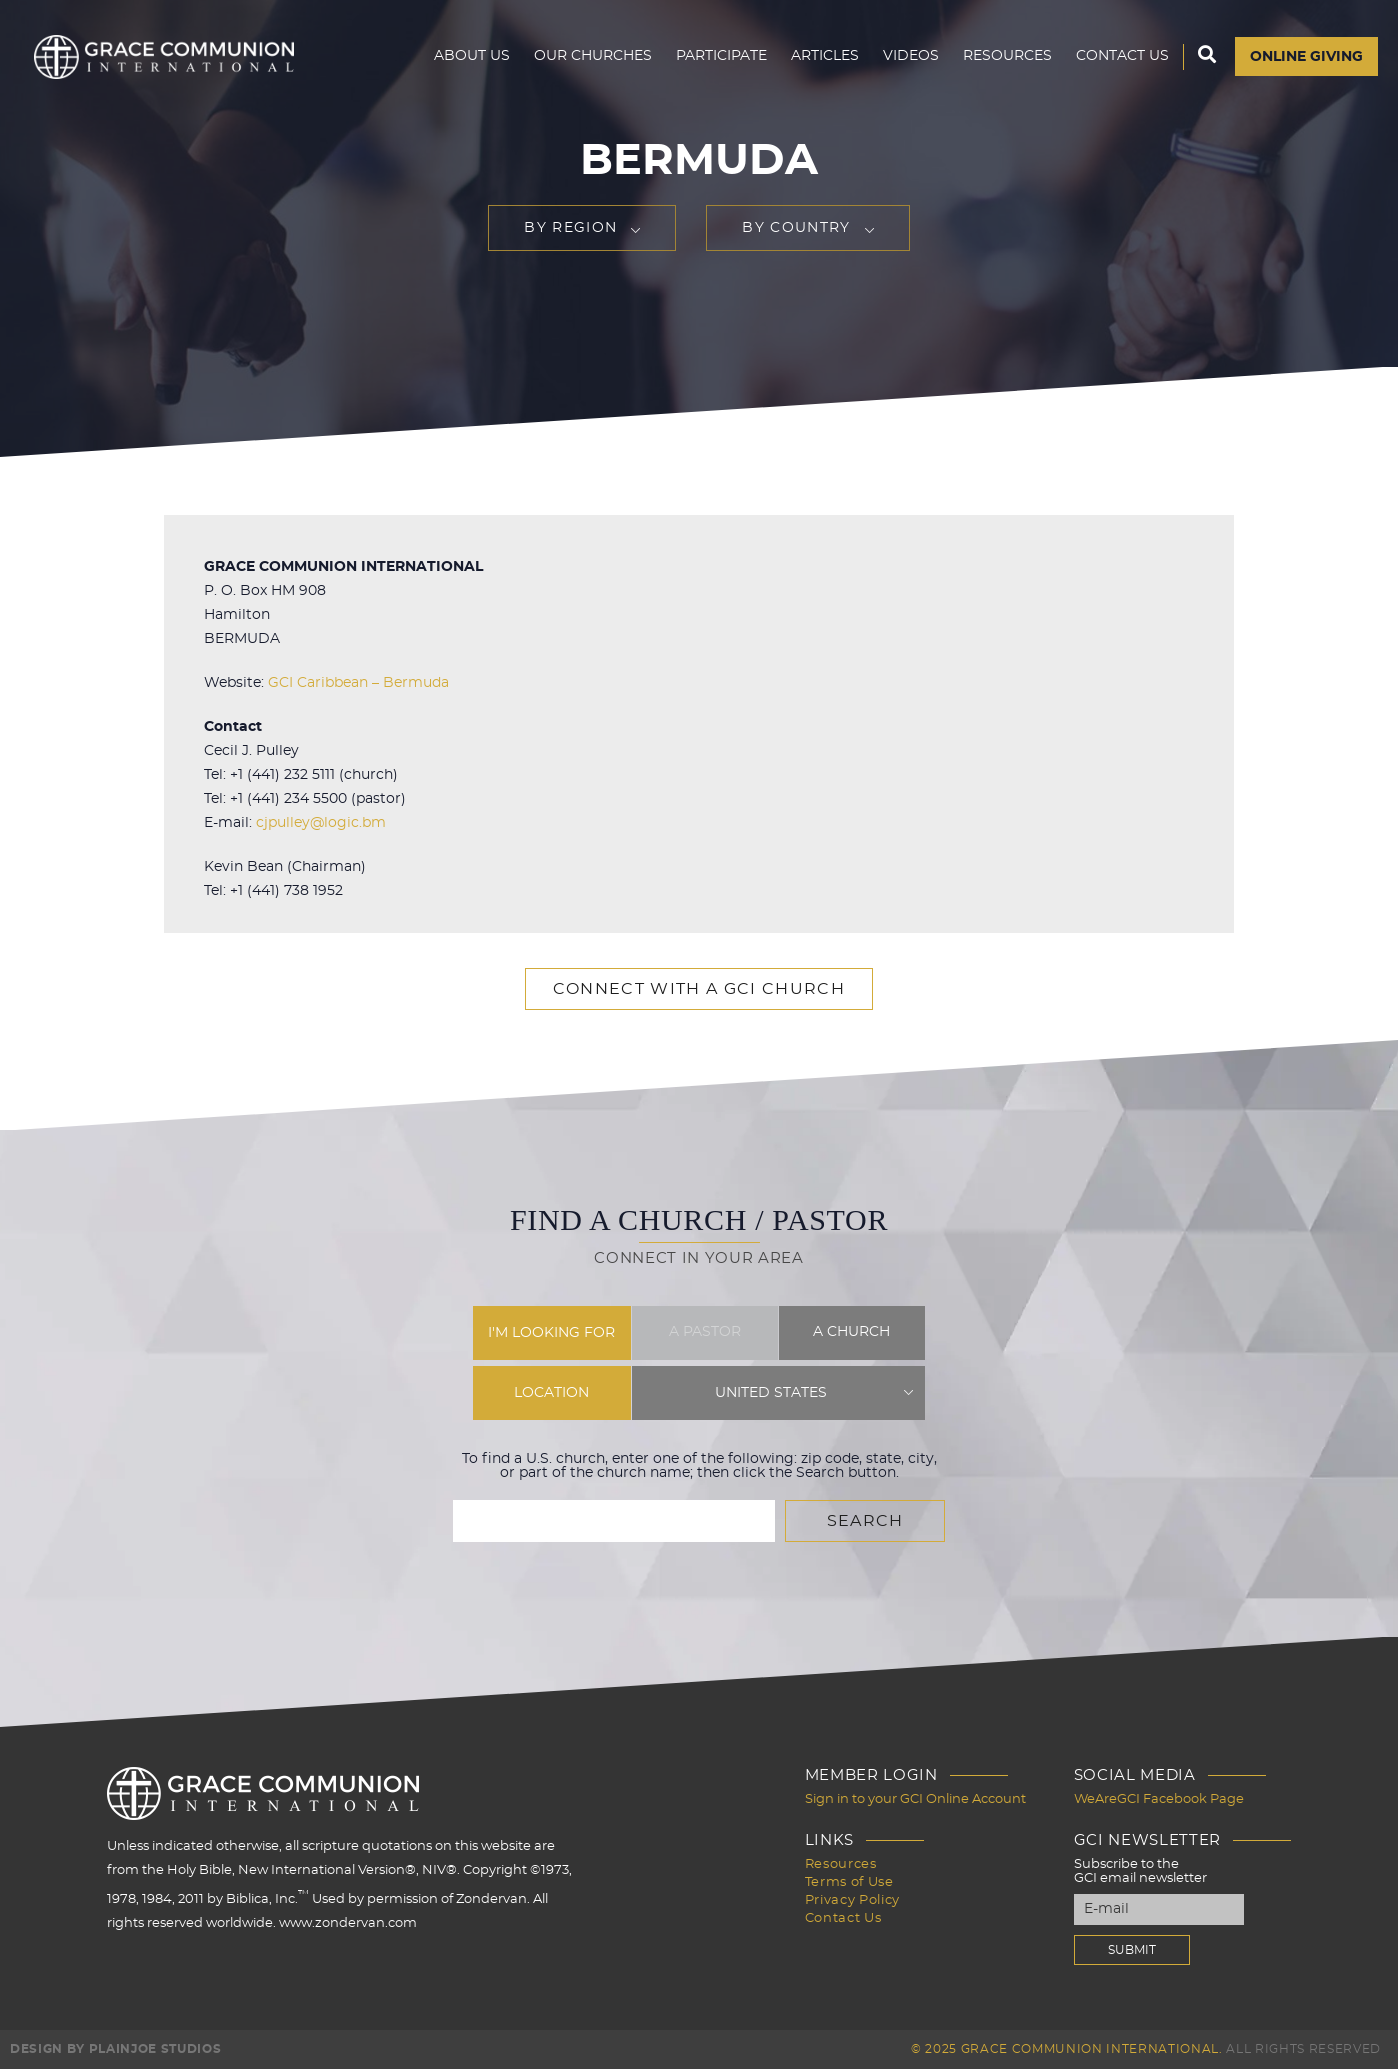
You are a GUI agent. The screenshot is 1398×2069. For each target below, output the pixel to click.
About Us (472, 56)
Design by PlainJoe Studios (115, 2049)
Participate (721, 56)
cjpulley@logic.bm (321, 823)
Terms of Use (849, 1882)
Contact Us (1122, 56)
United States (771, 1393)
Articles (825, 56)
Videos (911, 56)
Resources (1007, 56)
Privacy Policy (852, 1900)
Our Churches (593, 56)
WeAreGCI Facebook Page (1159, 1799)
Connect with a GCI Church (699, 989)
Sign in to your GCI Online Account (915, 1799)
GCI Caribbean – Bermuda (358, 683)
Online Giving (1306, 57)
